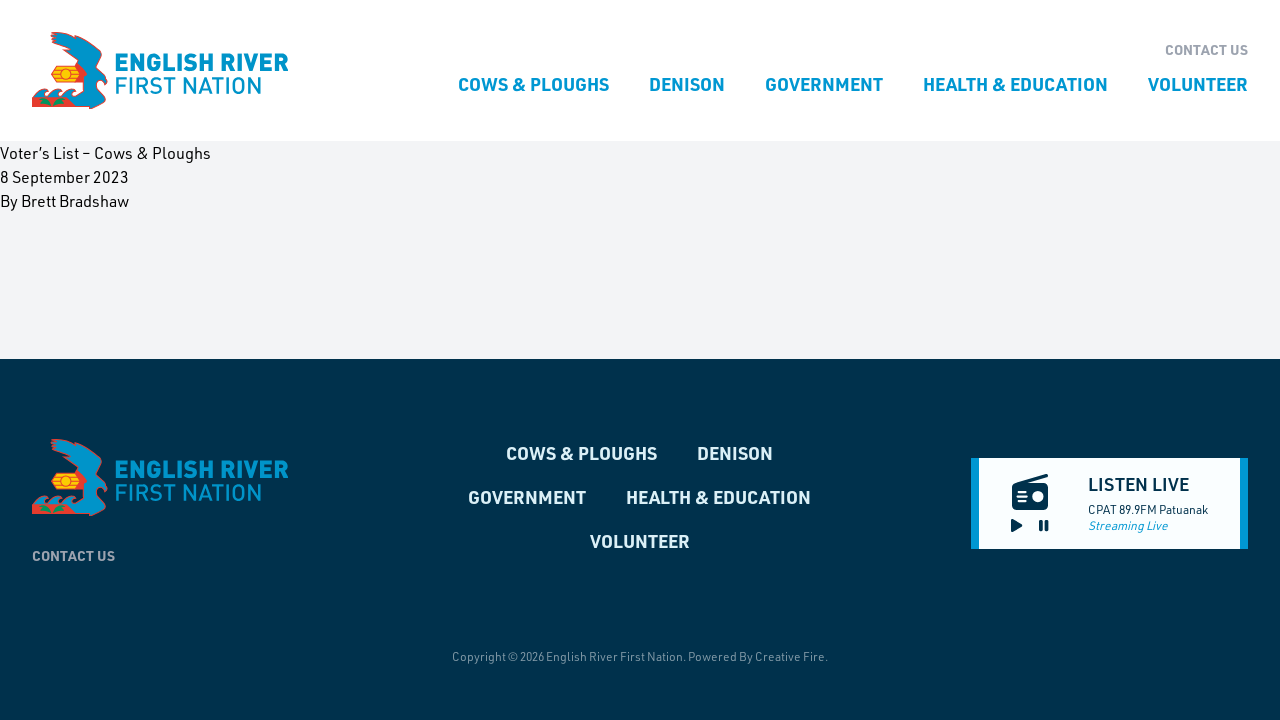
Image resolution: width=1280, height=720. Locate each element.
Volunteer (1198, 84)
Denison (687, 84)
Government (824, 84)
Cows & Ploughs (533, 84)
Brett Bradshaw (75, 200)
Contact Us (1206, 49)
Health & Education (1015, 84)
